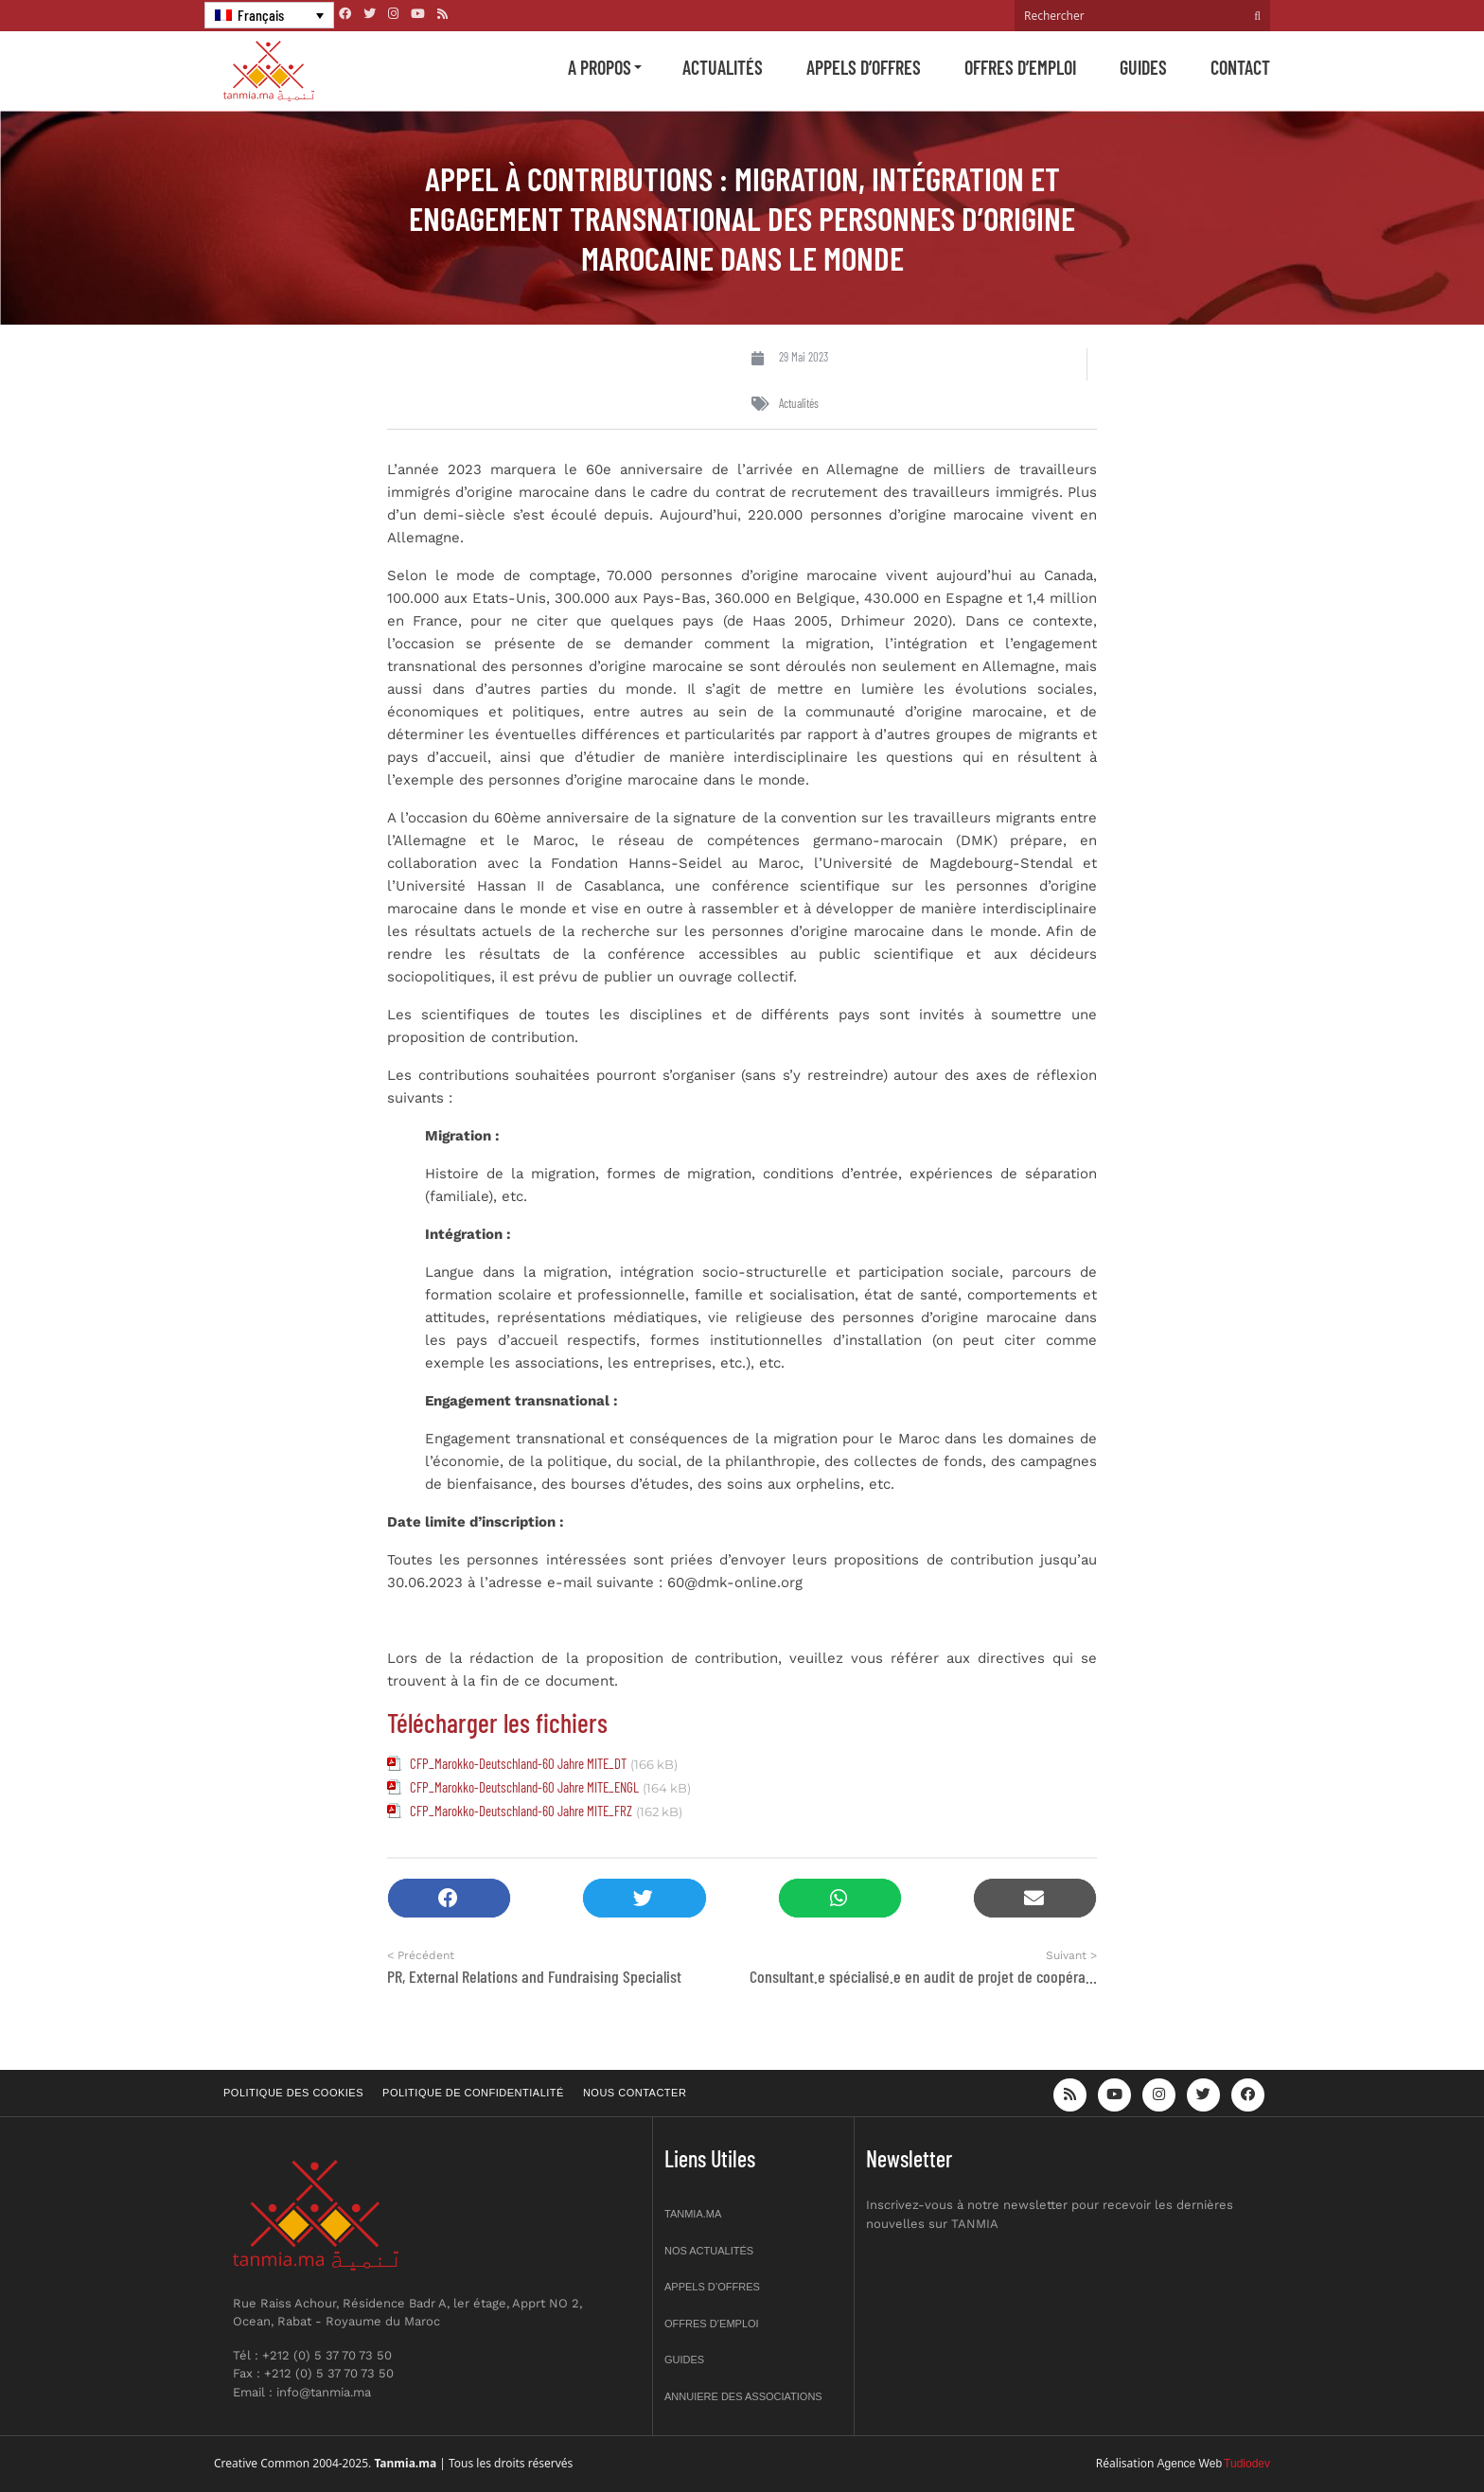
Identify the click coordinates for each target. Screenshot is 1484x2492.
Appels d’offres (863, 67)
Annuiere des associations (743, 2396)
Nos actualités (708, 2250)
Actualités (722, 67)
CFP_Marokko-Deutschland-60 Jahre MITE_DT (518, 1763)
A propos (599, 67)
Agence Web (1190, 2463)
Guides (1143, 67)
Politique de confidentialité (473, 2092)
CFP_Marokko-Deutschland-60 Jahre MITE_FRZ (521, 1810)
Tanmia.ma (692, 2213)
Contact (1240, 67)
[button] (449, 1898)
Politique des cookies (293, 2092)
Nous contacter (634, 2092)
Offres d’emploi (1020, 67)
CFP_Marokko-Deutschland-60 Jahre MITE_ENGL (524, 1786)
